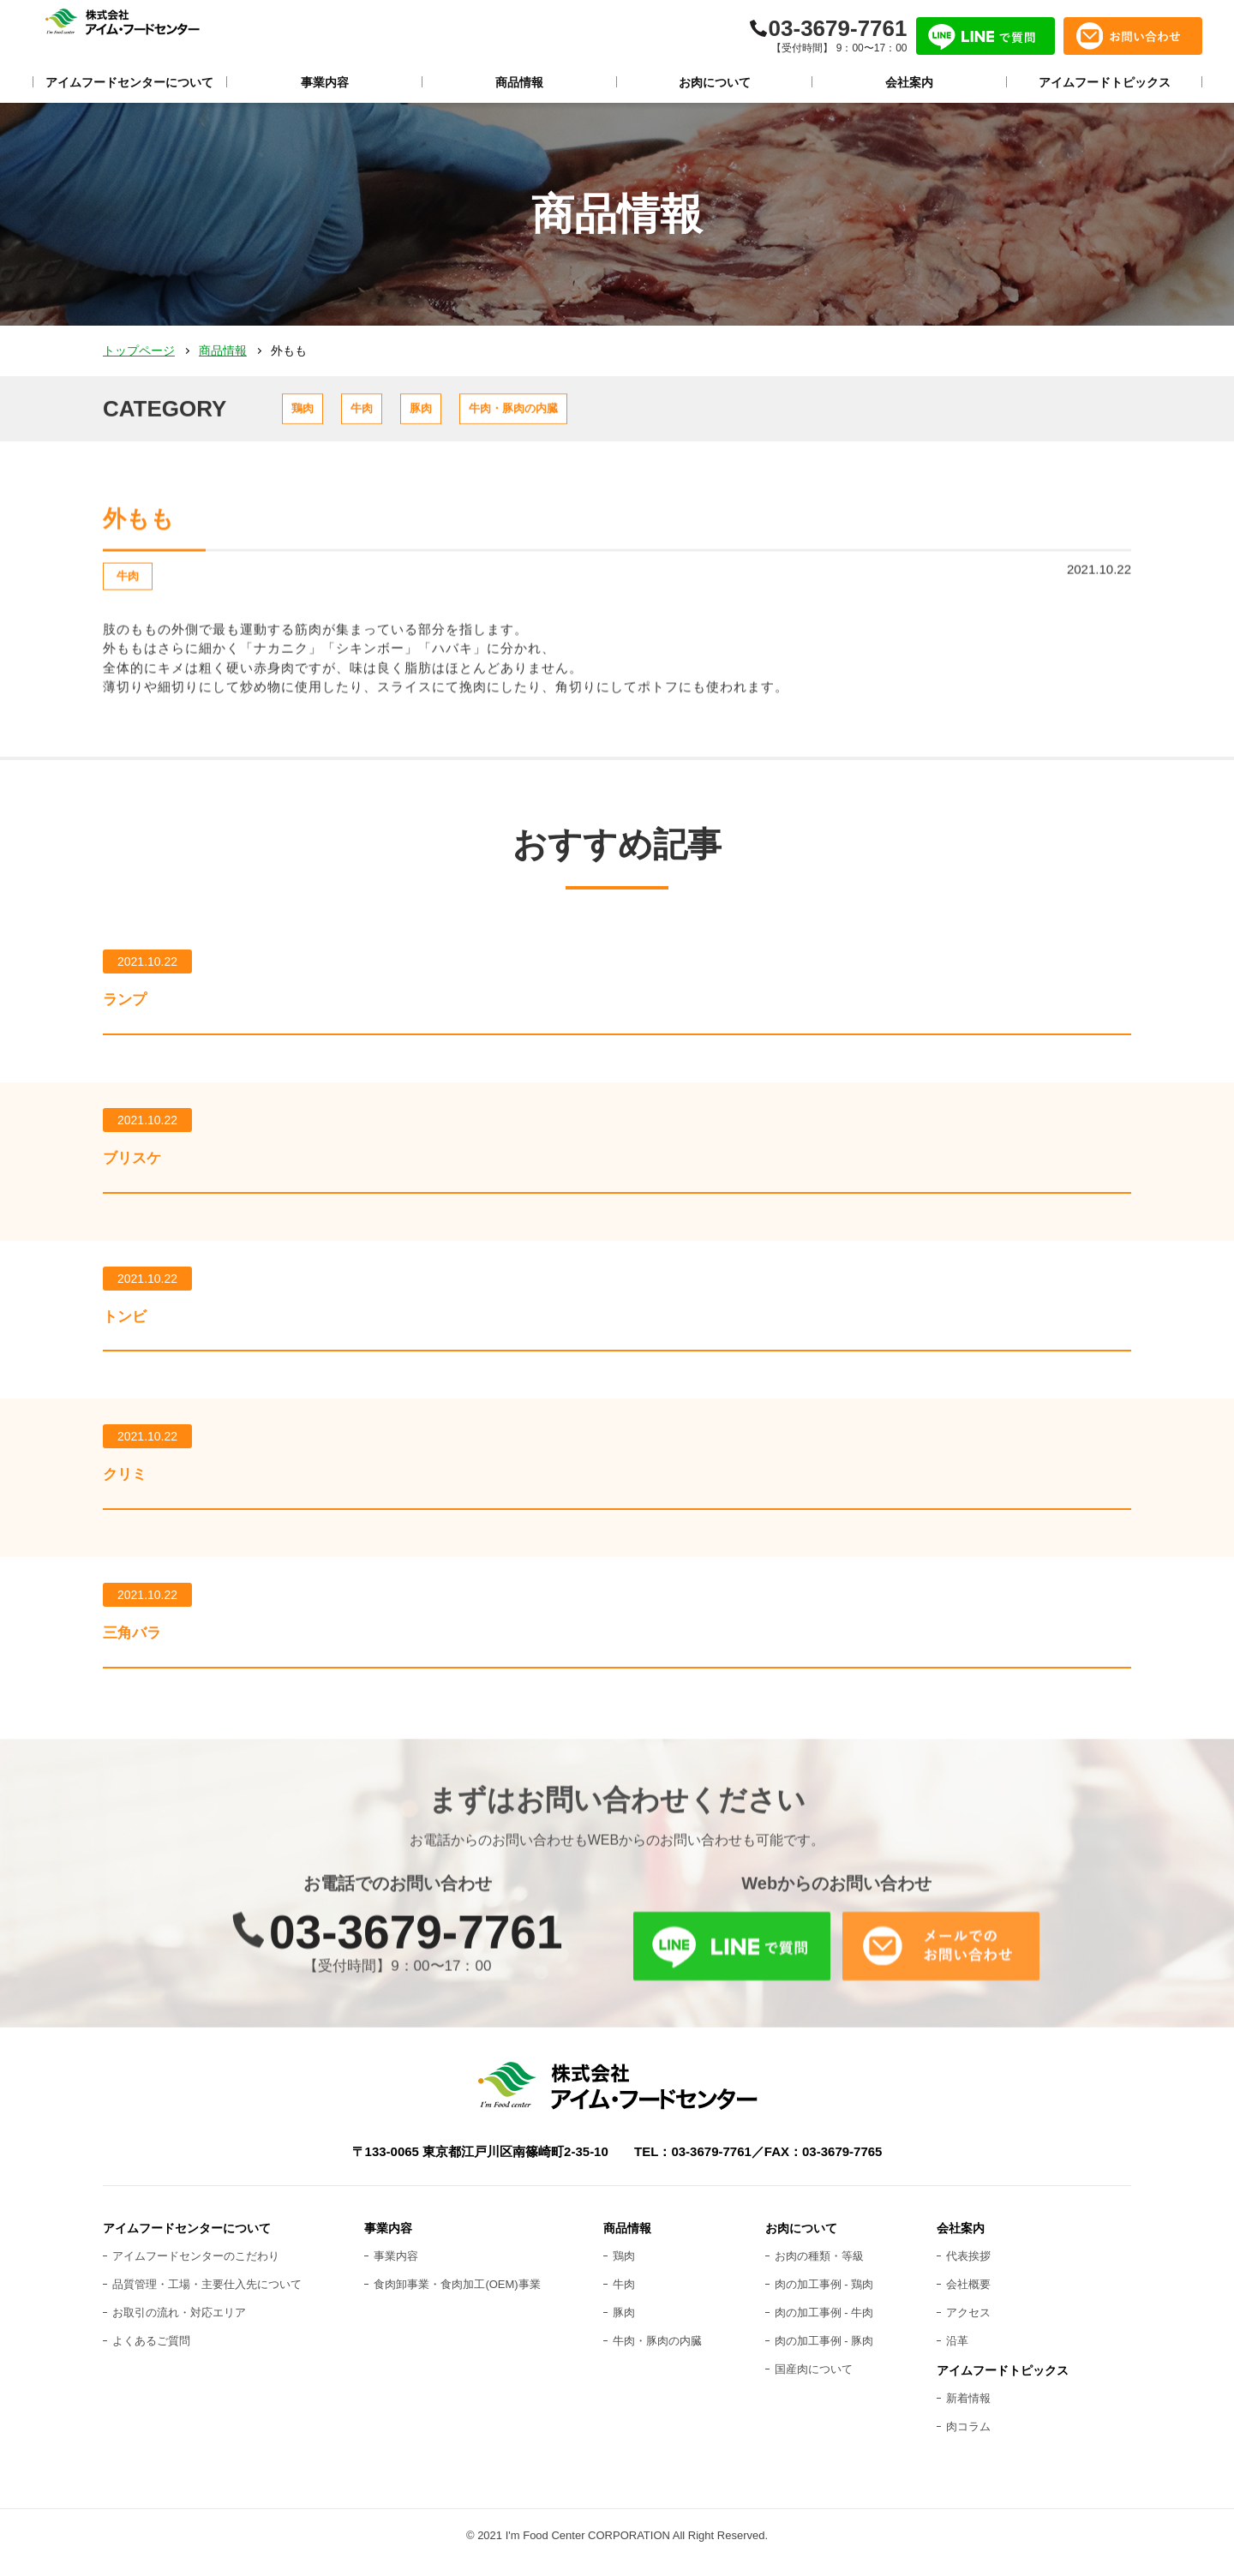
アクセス (968, 2326)
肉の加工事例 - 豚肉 (824, 2353)
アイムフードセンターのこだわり (195, 2269)
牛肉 (408, 413)
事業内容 (396, 2269)
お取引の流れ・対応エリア (179, 2326)
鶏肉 (318, 413)
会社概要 (968, 2297)
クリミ (134, 1491)
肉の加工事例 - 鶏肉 (824, 2297)
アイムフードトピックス (1003, 2383)
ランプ (134, 1015)
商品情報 (223, 350)
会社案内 (961, 2242)
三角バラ (143, 1649)
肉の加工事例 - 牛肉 (824, 2326)
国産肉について (814, 2381)
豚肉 (498, 413)
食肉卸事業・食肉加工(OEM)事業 (457, 2297)
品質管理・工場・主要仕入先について (207, 2297)
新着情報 (968, 2411)
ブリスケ (144, 1174)
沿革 (957, 2353)
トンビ (134, 1332)
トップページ (139, 350)
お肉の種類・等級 (819, 2269)
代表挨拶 (968, 2269)
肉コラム (968, 2439)
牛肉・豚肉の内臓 (629, 413)
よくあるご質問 (151, 2353)
